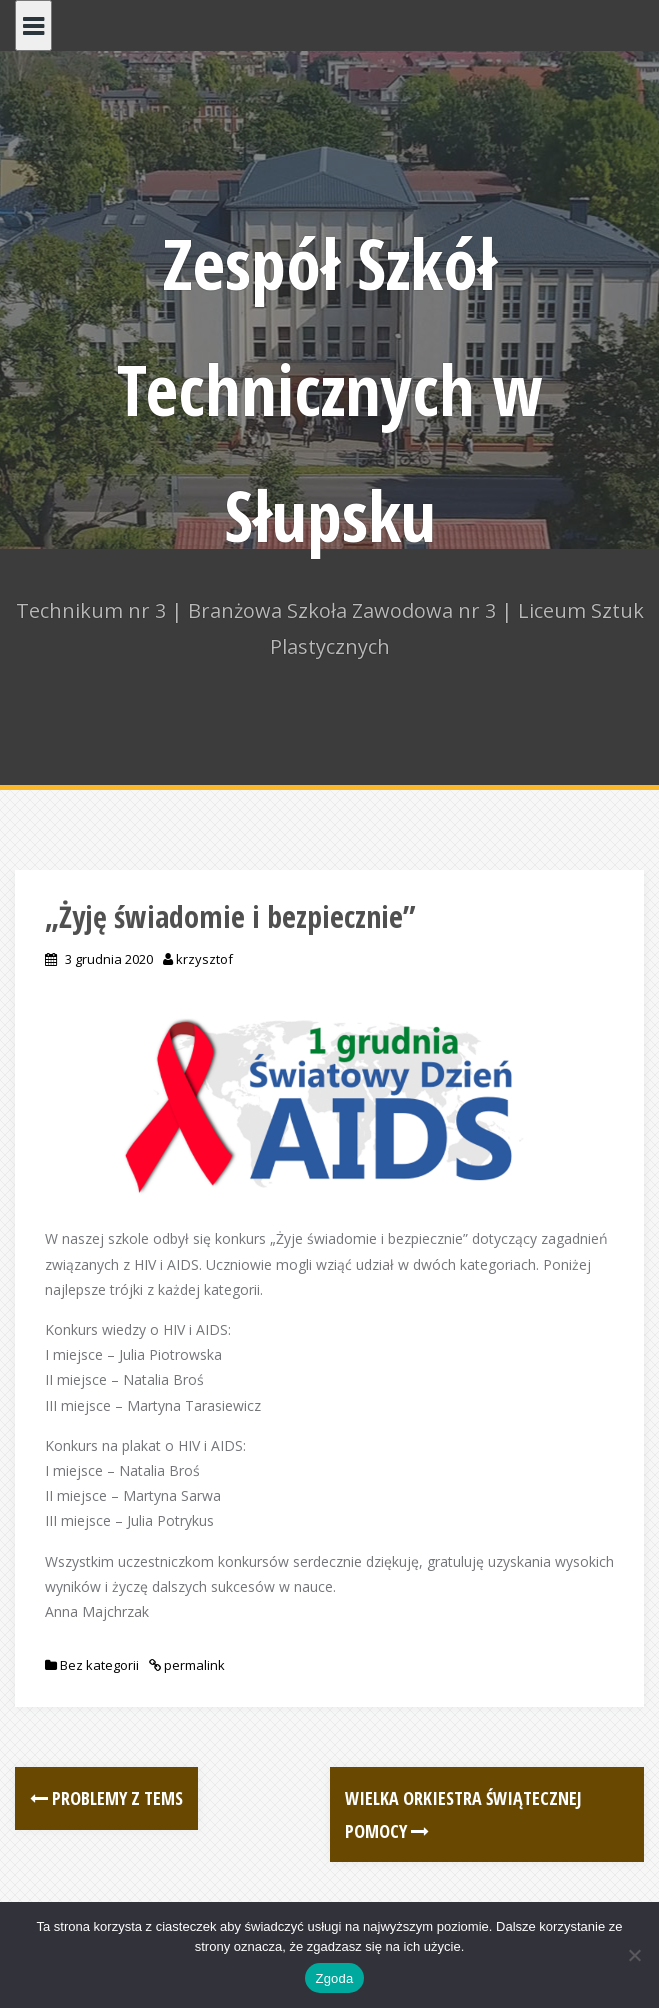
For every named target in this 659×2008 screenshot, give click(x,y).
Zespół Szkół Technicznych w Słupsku (330, 389)
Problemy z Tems (106, 1798)
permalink (193, 1665)
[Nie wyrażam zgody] (634, 1955)
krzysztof (204, 959)
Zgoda (334, 1978)
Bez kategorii (99, 1665)
